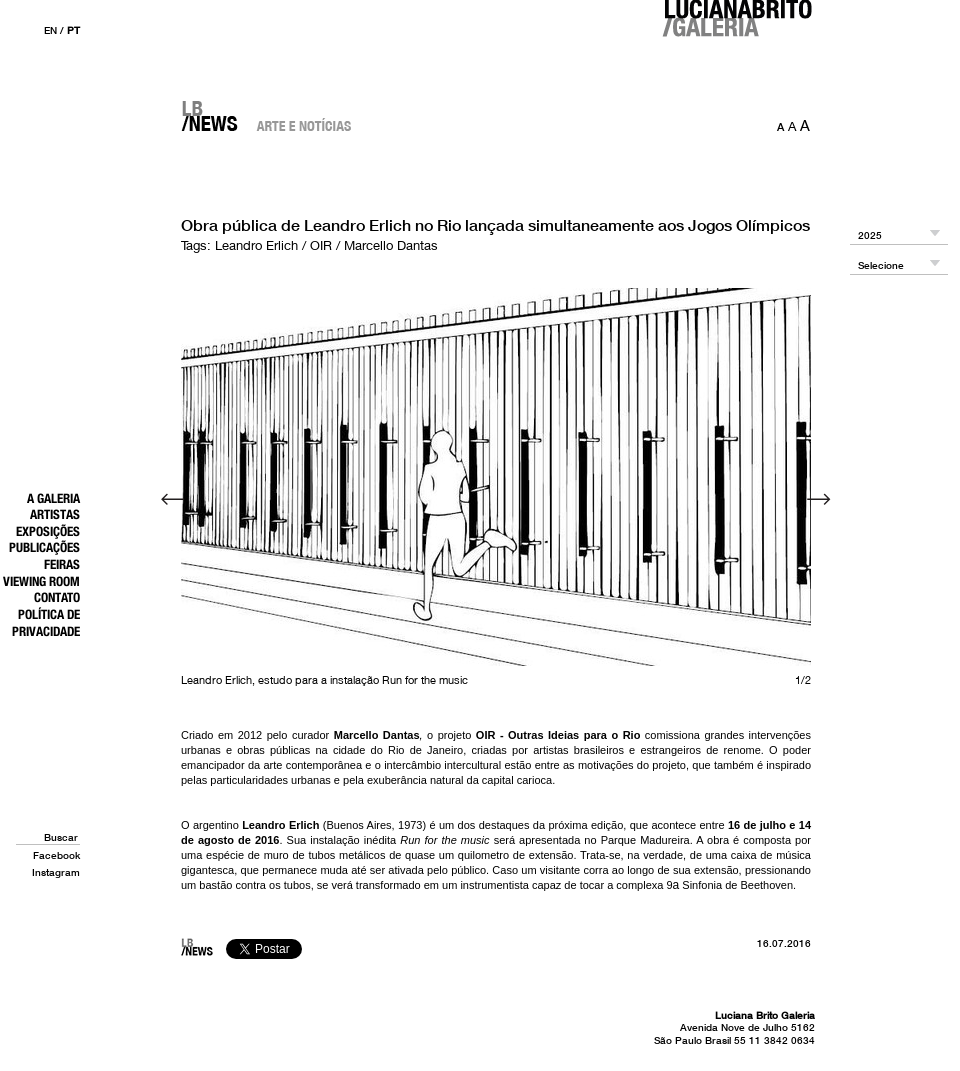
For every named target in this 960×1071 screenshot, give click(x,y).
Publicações (44, 547)
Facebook (56, 855)
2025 (870, 235)
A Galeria (53, 498)
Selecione (881, 265)
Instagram (56, 872)
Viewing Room (41, 581)
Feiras (62, 564)
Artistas (55, 514)
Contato (57, 597)
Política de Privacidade (46, 622)
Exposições (48, 531)
